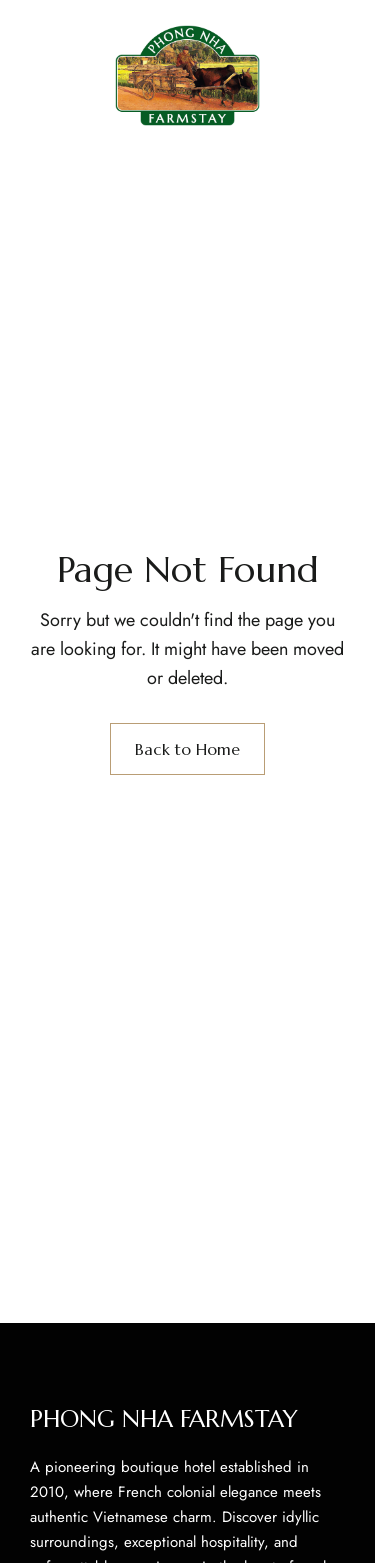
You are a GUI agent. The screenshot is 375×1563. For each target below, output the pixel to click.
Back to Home (187, 749)
